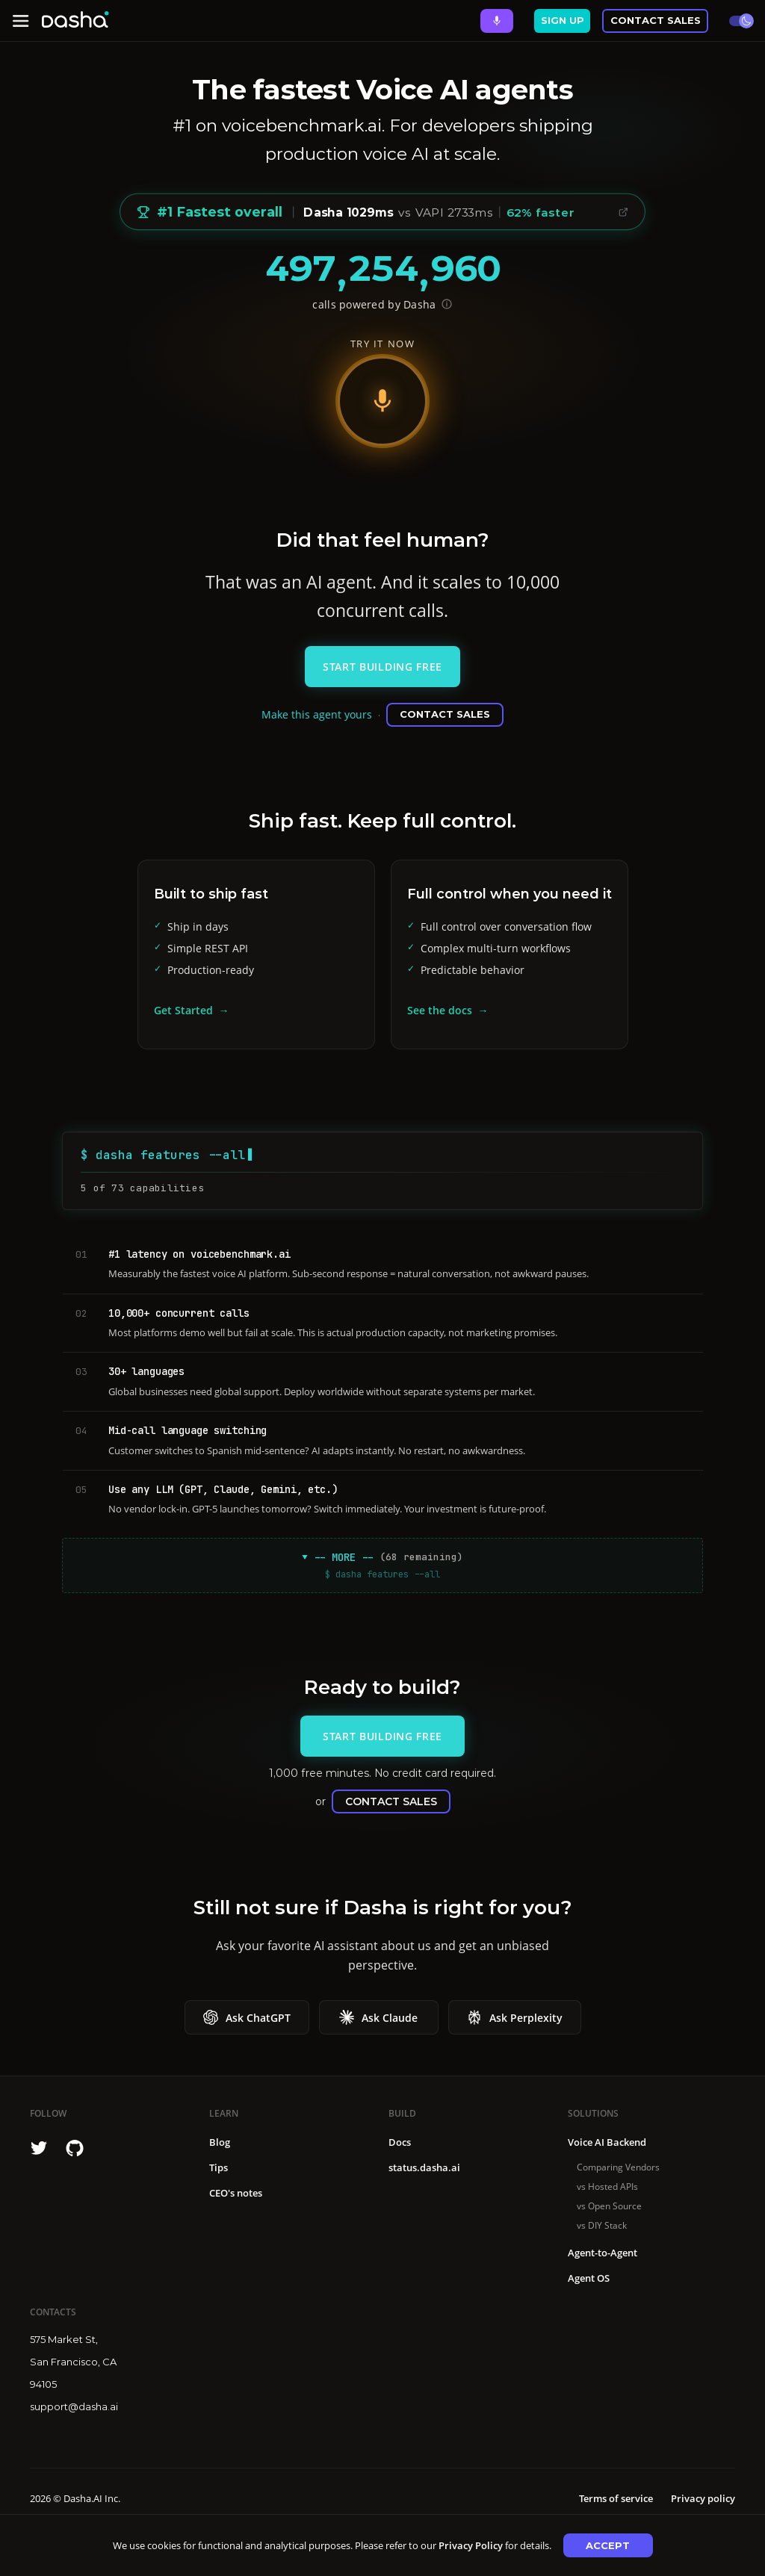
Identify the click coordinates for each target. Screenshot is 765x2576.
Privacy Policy (470, 2545)
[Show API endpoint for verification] (447, 304)
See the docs (439, 1010)
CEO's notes (235, 2193)
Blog (219, 2142)
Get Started (183, 1010)
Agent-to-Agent (602, 2252)
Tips (218, 2167)
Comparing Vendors (618, 2167)
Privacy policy (703, 2498)
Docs (399, 2142)
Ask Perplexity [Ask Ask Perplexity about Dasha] (515, 2017)
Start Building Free (382, 666)
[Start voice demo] (382, 401)
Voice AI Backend (607, 2142)
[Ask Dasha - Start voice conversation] (496, 21)
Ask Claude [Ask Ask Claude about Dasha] (378, 2017)
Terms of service (616, 2498)
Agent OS (589, 2278)
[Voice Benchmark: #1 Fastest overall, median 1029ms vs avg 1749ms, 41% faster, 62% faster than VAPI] (382, 212)
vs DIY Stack (602, 2225)
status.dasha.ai (424, 2167)
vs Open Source (609, 2206)
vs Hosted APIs (607, 2186)
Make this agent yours (316, 714)
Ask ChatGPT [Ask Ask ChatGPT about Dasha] (247, 2017)
